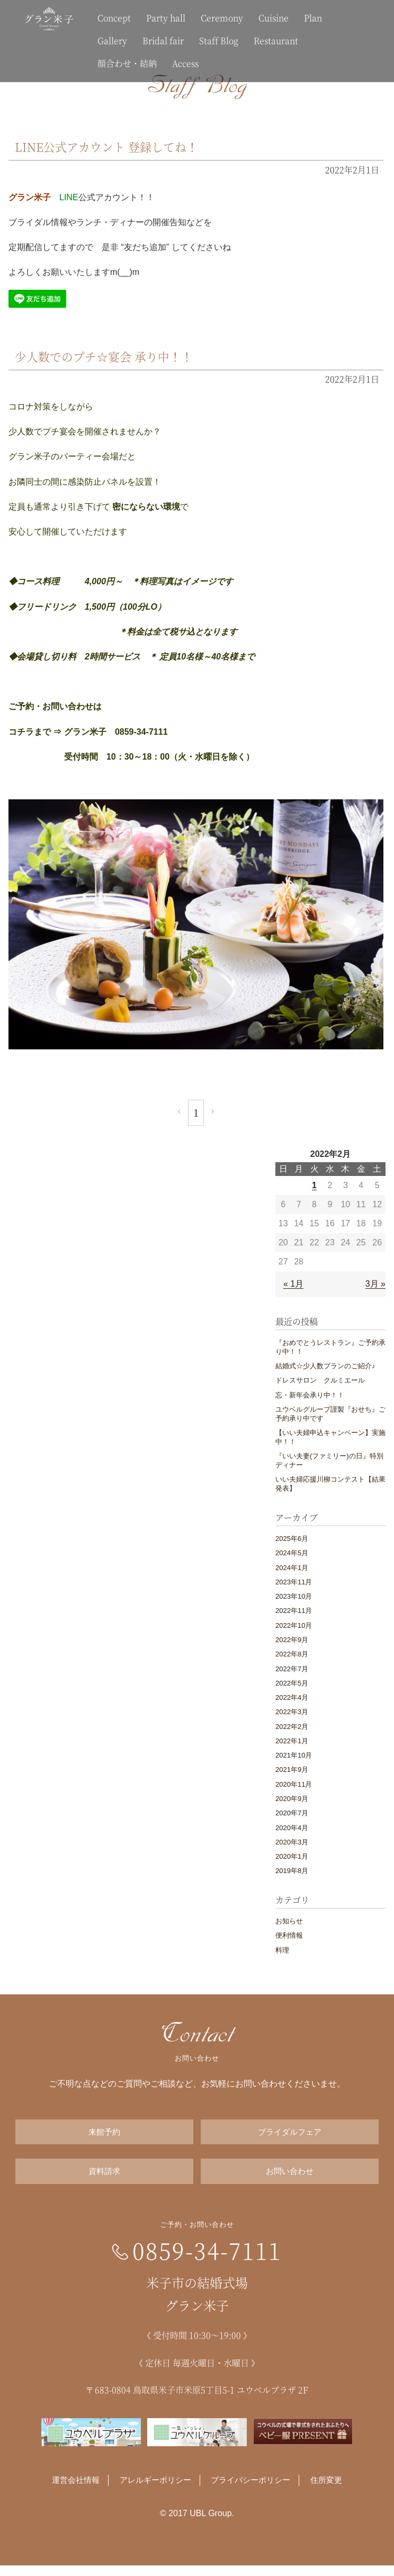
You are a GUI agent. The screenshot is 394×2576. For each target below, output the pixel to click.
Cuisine (273, 18)
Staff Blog (218, 40)
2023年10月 (293, 1596)
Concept (114, 18)
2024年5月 (291, 1553)
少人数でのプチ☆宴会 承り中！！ (112, 355)
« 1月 (293, 1283)
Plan (313, 18)
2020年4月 (291, 1828)
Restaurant (276, 40)
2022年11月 (293, 1611)
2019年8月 (291, 1871)
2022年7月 (291, 1669)
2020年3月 (291, 1842)
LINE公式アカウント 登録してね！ (115, 146)
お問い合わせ (289, 2178)
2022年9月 (291, 1640)
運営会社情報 (69, 2490)
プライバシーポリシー (253, 2490)
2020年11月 (293, 1784)
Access (185, 63)
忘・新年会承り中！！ (309, 1395)
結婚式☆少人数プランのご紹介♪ (325, 1366)
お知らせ (289, 1921)
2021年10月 (293, 1755)
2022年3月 (291, 1712)
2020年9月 (291, 1799)
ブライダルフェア (290, 2133)
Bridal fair (163, 40)
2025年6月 (291, 1539)
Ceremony (222, 18)
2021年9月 (291, 1769)
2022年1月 (291, 1741)
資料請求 (104, 2178)
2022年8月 (291, 1654)
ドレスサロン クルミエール (320, 1380)
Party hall (165, 18)
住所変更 (333, 2490)
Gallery (112, 40)
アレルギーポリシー (153, 2490)
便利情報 (289, 1935)
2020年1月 (291, 1856)
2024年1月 (291, 1568)
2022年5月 (291, 1683)
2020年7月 (291, 1813)
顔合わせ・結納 (127, 63)
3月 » (375, 1283)
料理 (282, 1950)
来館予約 (104, 2133)
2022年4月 (291, 1697)
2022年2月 (291, 1727)
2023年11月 (293, 1582)
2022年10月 (293, 1625)
